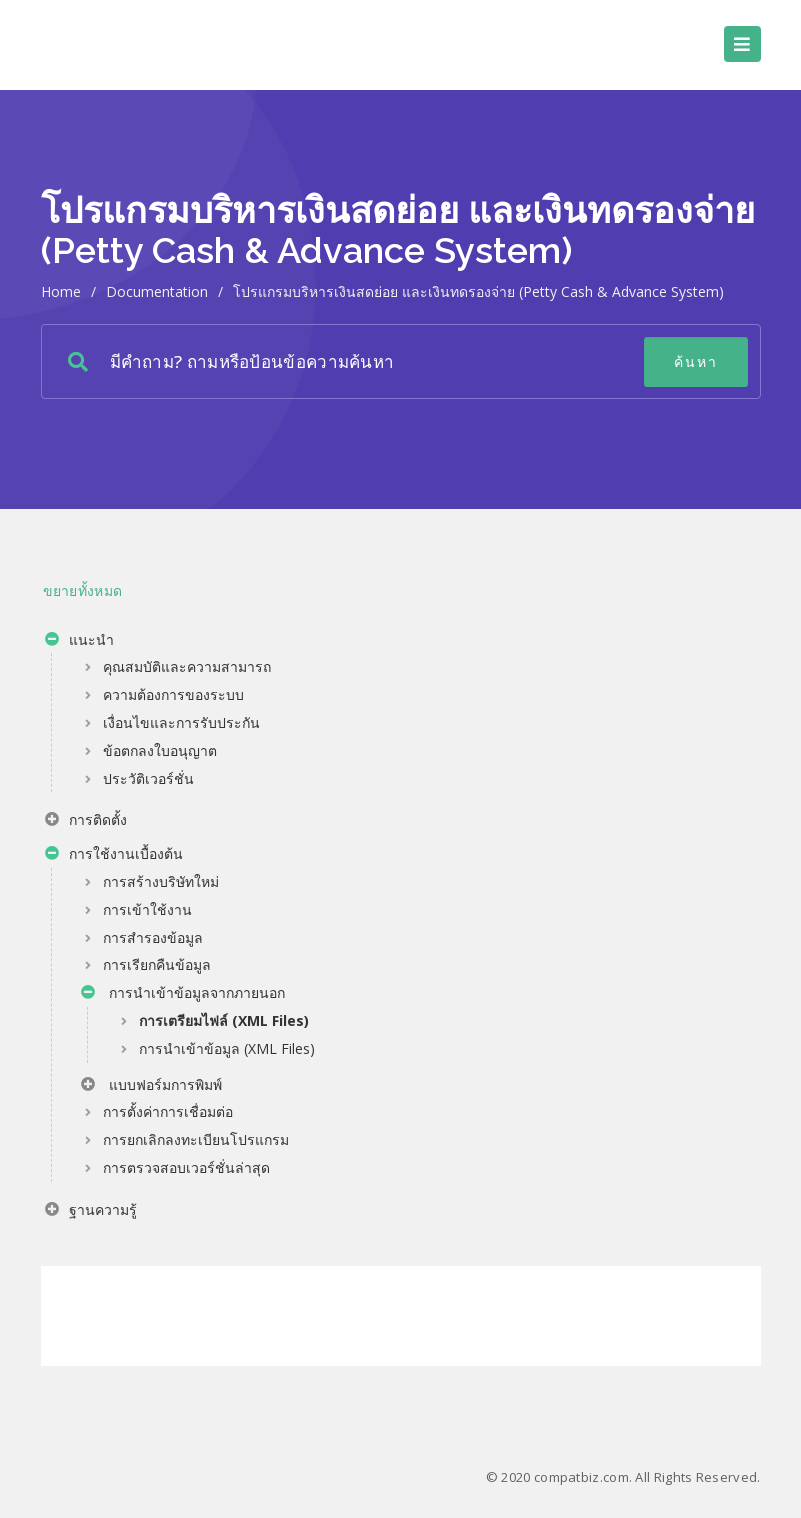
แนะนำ (79, 642)
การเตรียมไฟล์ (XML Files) (224, 1020)
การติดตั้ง (86, 822)
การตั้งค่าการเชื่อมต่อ (168, 1111)
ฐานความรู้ (91, 1212)
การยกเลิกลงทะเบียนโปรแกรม (196, 1139)
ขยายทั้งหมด (83, 590)
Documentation (157, 291)
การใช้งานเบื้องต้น (114, 856)
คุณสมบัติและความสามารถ (187, 666)
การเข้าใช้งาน (147, 909)
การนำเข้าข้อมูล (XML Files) (227, 1048)
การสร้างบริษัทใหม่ (161, 881)
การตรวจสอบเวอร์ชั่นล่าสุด (186, 1167)
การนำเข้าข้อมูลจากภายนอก (183, 995)
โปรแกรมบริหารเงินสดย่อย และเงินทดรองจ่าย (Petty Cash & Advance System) (478, 291)
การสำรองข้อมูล (153, 937)
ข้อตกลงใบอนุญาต (160, 750)
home (61, 291)
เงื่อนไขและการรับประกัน (181, 722)
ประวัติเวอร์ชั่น (148, 778)
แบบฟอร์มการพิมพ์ (151, 1087)
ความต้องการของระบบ (173, 694)
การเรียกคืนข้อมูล (157, 964)
